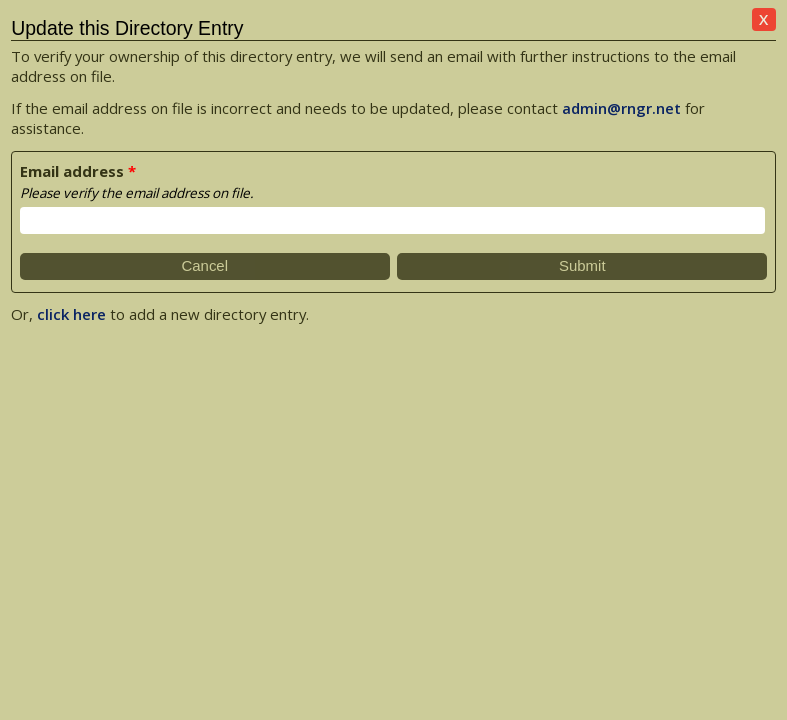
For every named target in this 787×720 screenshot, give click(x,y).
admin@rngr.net (621, 108)
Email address (72, 171)
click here (71, 314)
